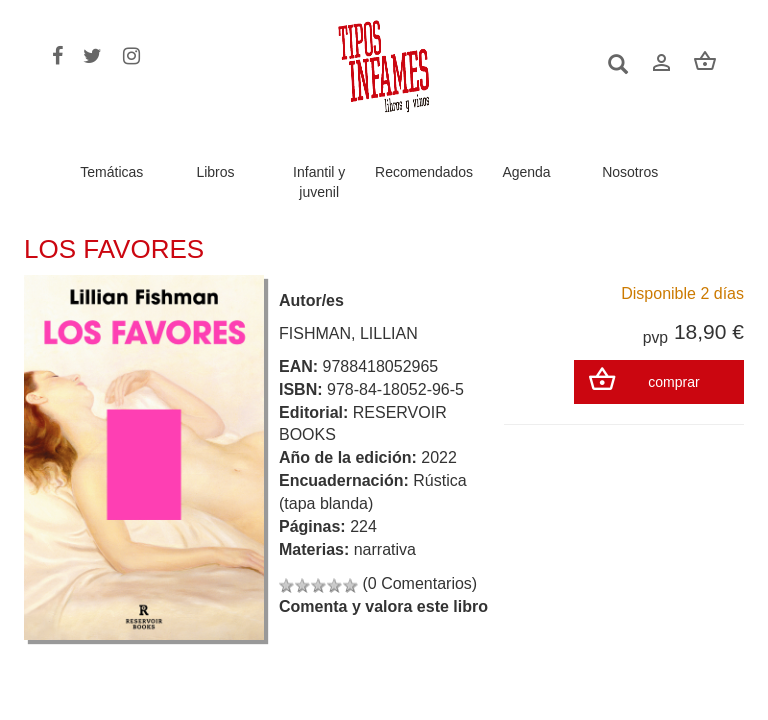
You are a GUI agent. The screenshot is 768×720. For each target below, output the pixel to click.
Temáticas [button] (111, 172)
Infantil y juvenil (319, 182)
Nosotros (630, 172)
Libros (215, 172)
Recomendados (424, 172)
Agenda (526, 172)
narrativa (385, 549)
